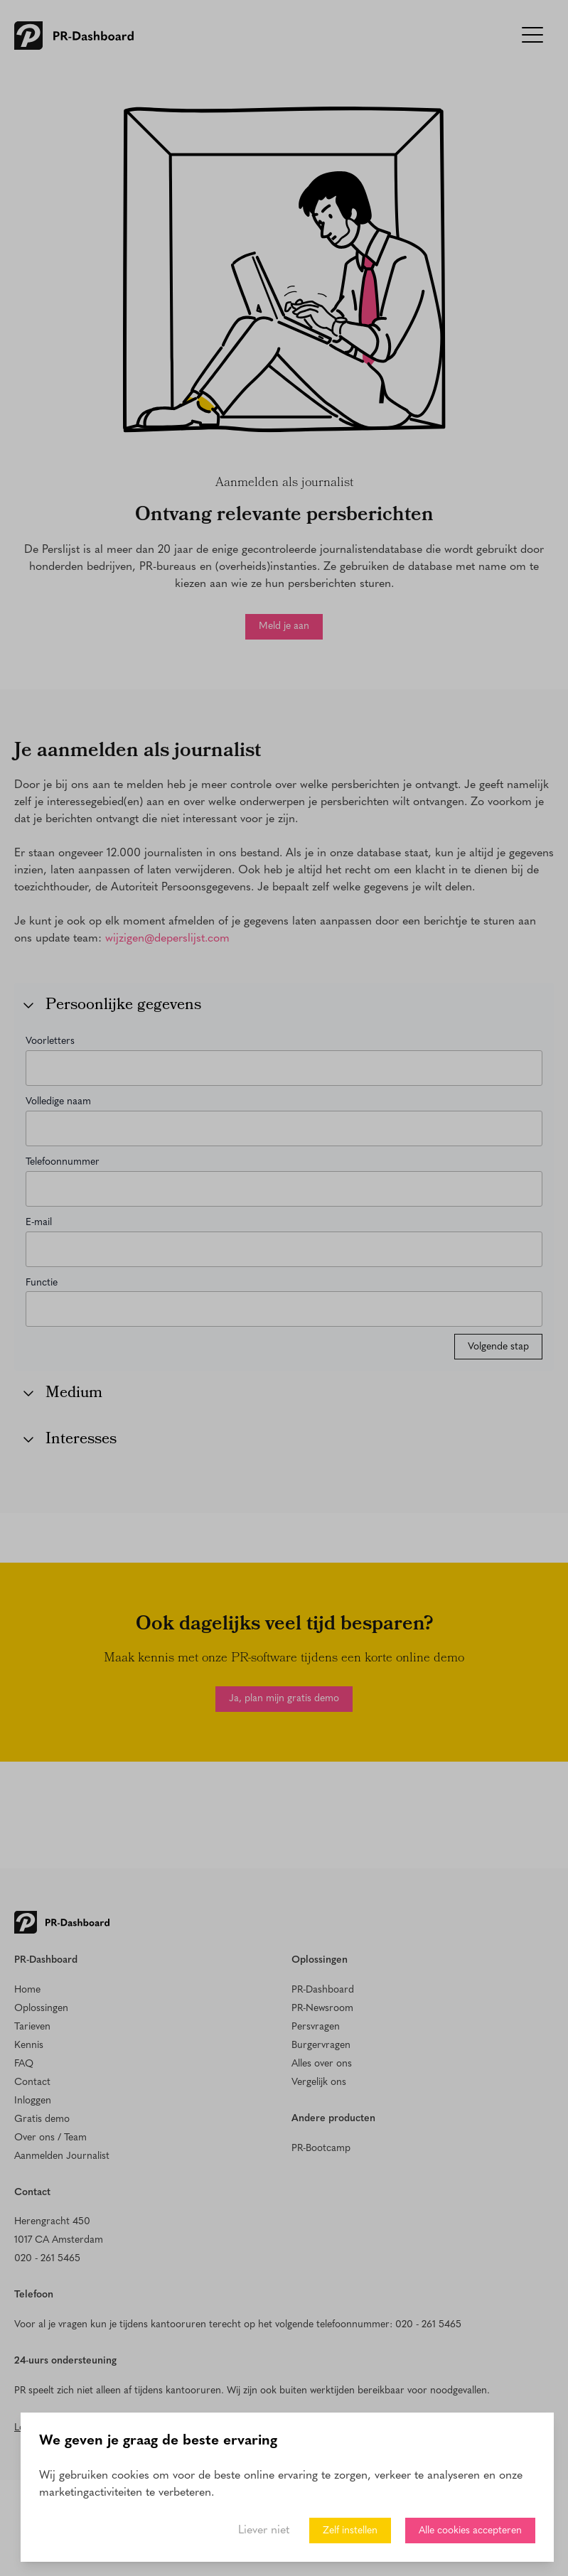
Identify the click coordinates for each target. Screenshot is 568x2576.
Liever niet (263, 2530)
